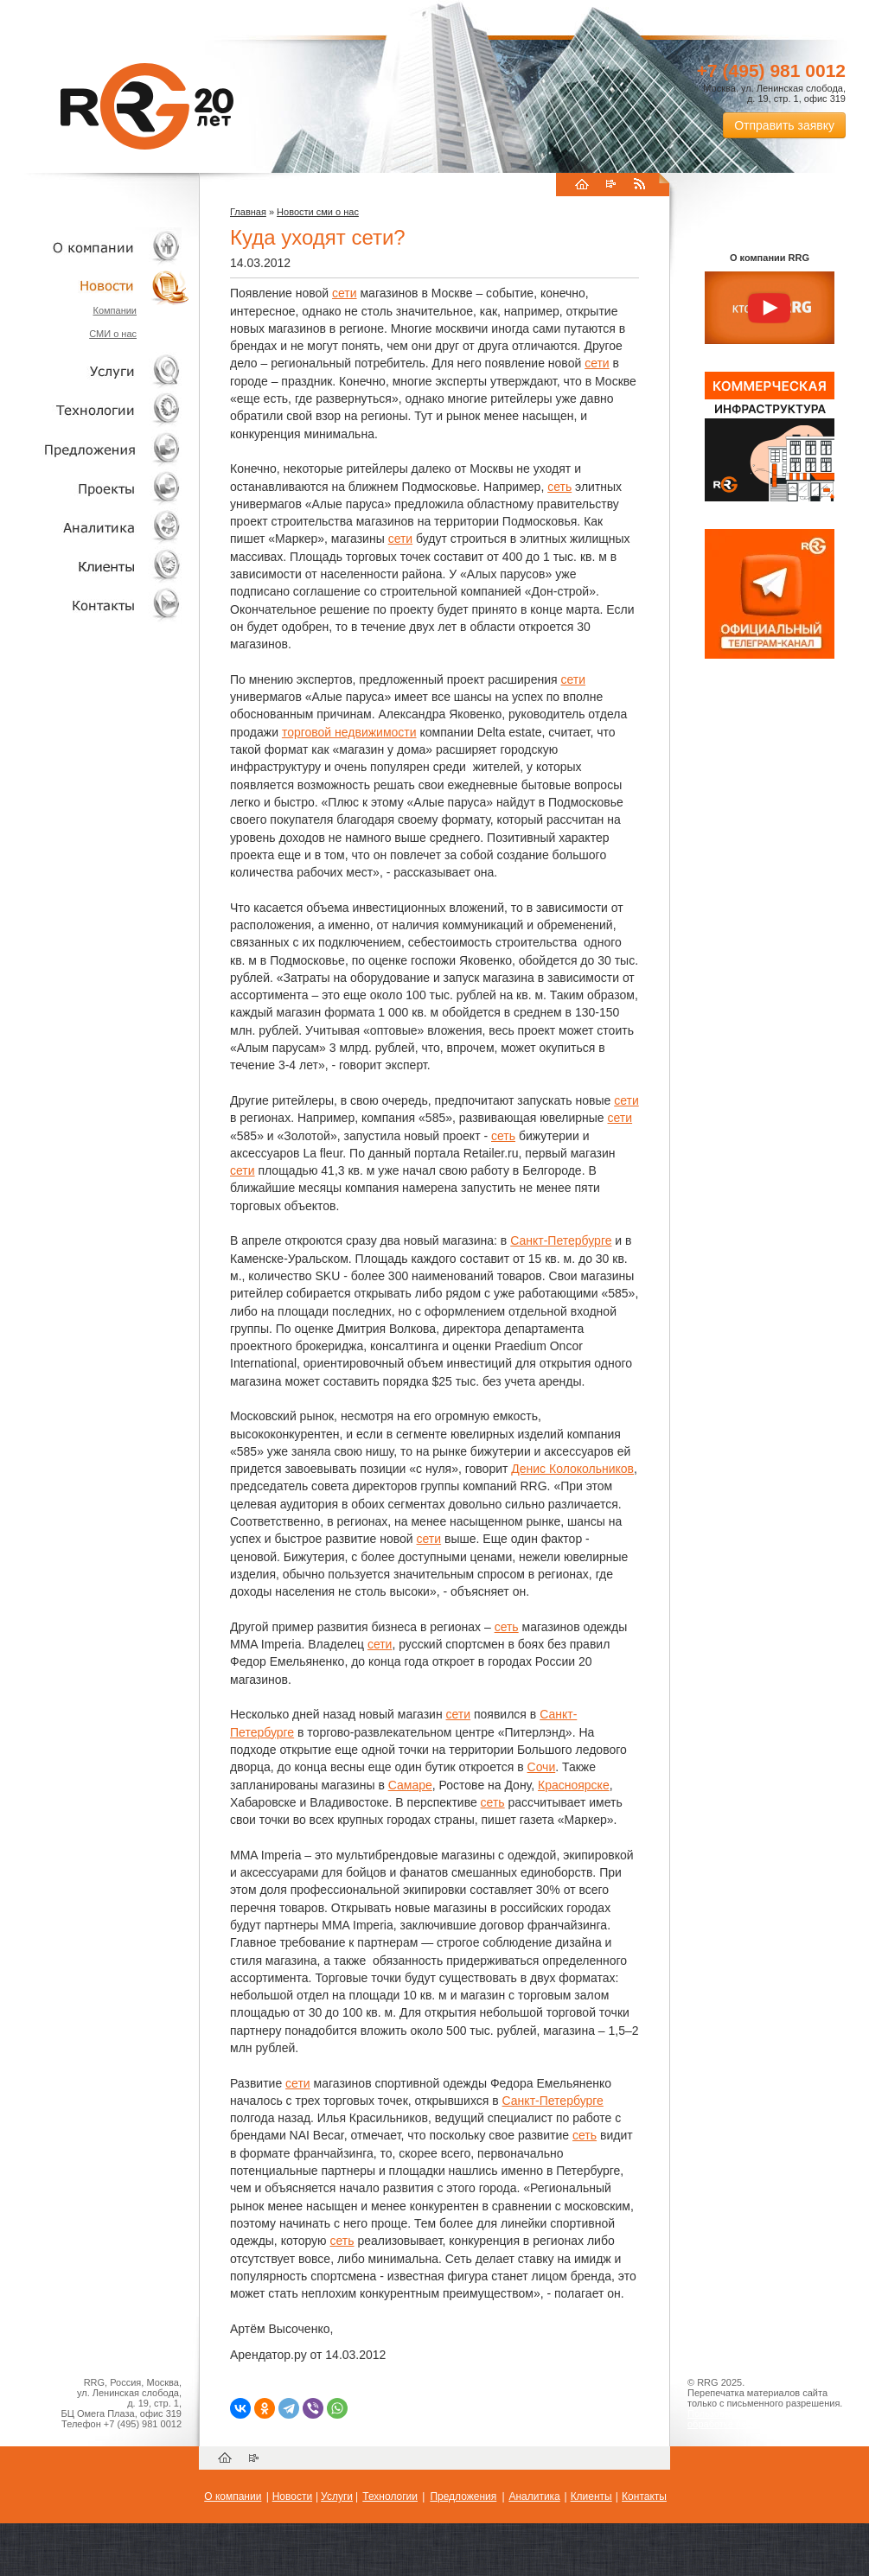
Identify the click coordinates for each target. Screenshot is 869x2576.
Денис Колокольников (572, 1469)
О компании (95, 246)
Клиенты (95, 565)
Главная (248, 212)
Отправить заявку (784, 125)
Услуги (95, 371)
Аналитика (95, 526)
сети (344, 293)
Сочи (541, 1767)
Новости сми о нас (318, 212)
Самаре (410, 1785)
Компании (115, 310)
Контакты (95, 604)
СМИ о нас (113, 333)
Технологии (95, 410)
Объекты (95, 449)
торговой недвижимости (349, 732)
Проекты (95, 488)
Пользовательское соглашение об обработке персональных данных (762, 2418)
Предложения (463, 2496)
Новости (99, 285)
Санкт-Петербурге (560, 1240)
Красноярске (574, 1785)
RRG (147, 106)
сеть (559, 487)
